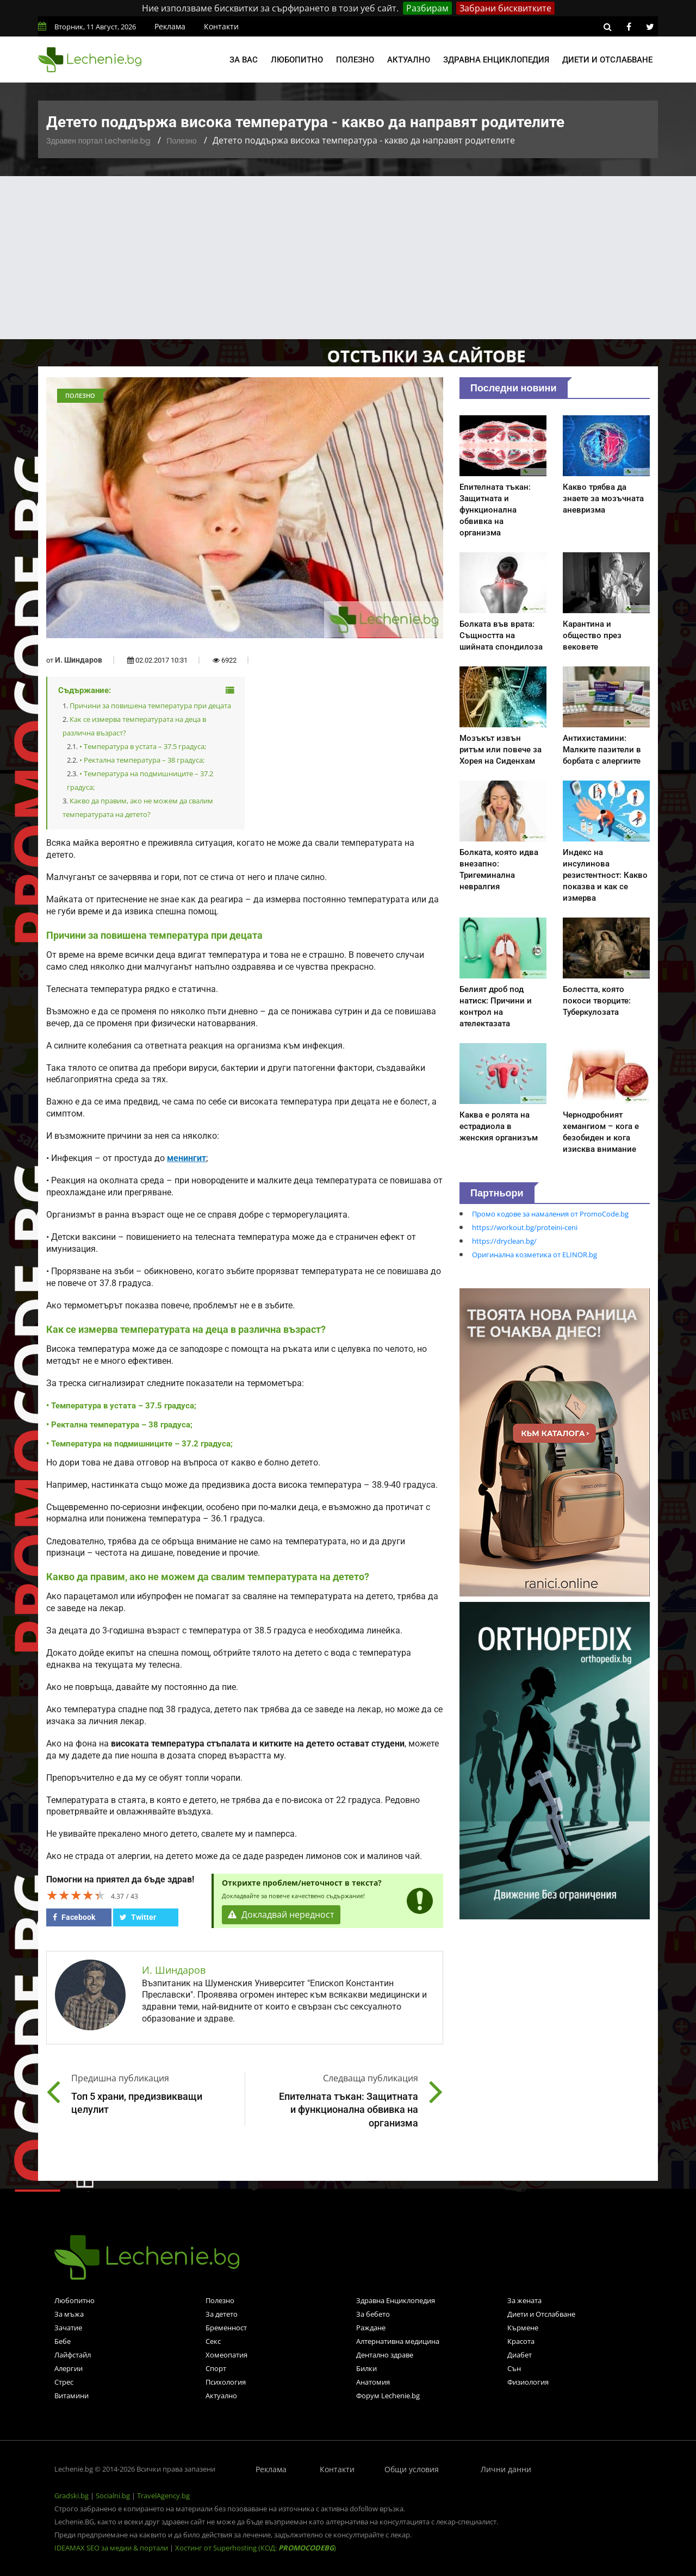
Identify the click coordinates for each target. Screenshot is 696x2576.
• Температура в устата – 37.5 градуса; (142, 746)
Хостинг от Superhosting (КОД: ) (255, 2548)
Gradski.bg (71, 2495)
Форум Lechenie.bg (388, 2395)
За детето (222, 2314)
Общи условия (411, 2469)
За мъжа (69, 2314)
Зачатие (68, 2327)
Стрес (63, 2382)
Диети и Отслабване (541, 2314)
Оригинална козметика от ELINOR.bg (534, 1254)
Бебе (62, 2341)
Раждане (371, 2327)
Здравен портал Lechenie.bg (98, 140)
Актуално (408, 60)
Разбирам (427, 8)
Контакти (221, 26)
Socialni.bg (113, 2495)
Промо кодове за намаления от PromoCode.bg (550, 1214)
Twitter (138, 1917)
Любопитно (297, 60)
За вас (243, 60)
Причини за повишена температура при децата (150, 705)
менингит (186, 1158)
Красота (521, 2341)
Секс (213, 2341)
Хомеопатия (226, 2355)
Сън (514, 2368)
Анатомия (373, 2382)
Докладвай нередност (281, 1915)
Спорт (216, 2368)
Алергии (68, 2368)
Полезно (355, 60)
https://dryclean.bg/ (504, 1241)
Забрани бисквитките (505, 8)
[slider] (76, 1894)
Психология (226, 2382)
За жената (524, 2300)
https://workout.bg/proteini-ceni (524, 1227)
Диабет (519, 2355)
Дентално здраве (384, 2355)
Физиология (528, 2382)
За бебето (373, 2314)
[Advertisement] (348, 258)
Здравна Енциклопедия (395, 2300)
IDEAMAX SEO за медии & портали (112, 2548)
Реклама (169, 26)
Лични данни (506, 2469)
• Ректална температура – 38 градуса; (141, 760)
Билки (366, 2368)
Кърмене (522, 2327)
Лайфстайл (72, 2355)
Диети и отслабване (607, 60)
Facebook (74, 1917)
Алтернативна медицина (397, 2341)
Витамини (71, 2395)
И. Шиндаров (78, 660)
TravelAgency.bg (163, 2495)
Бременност (226, 2327)
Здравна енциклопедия (496, 60)
